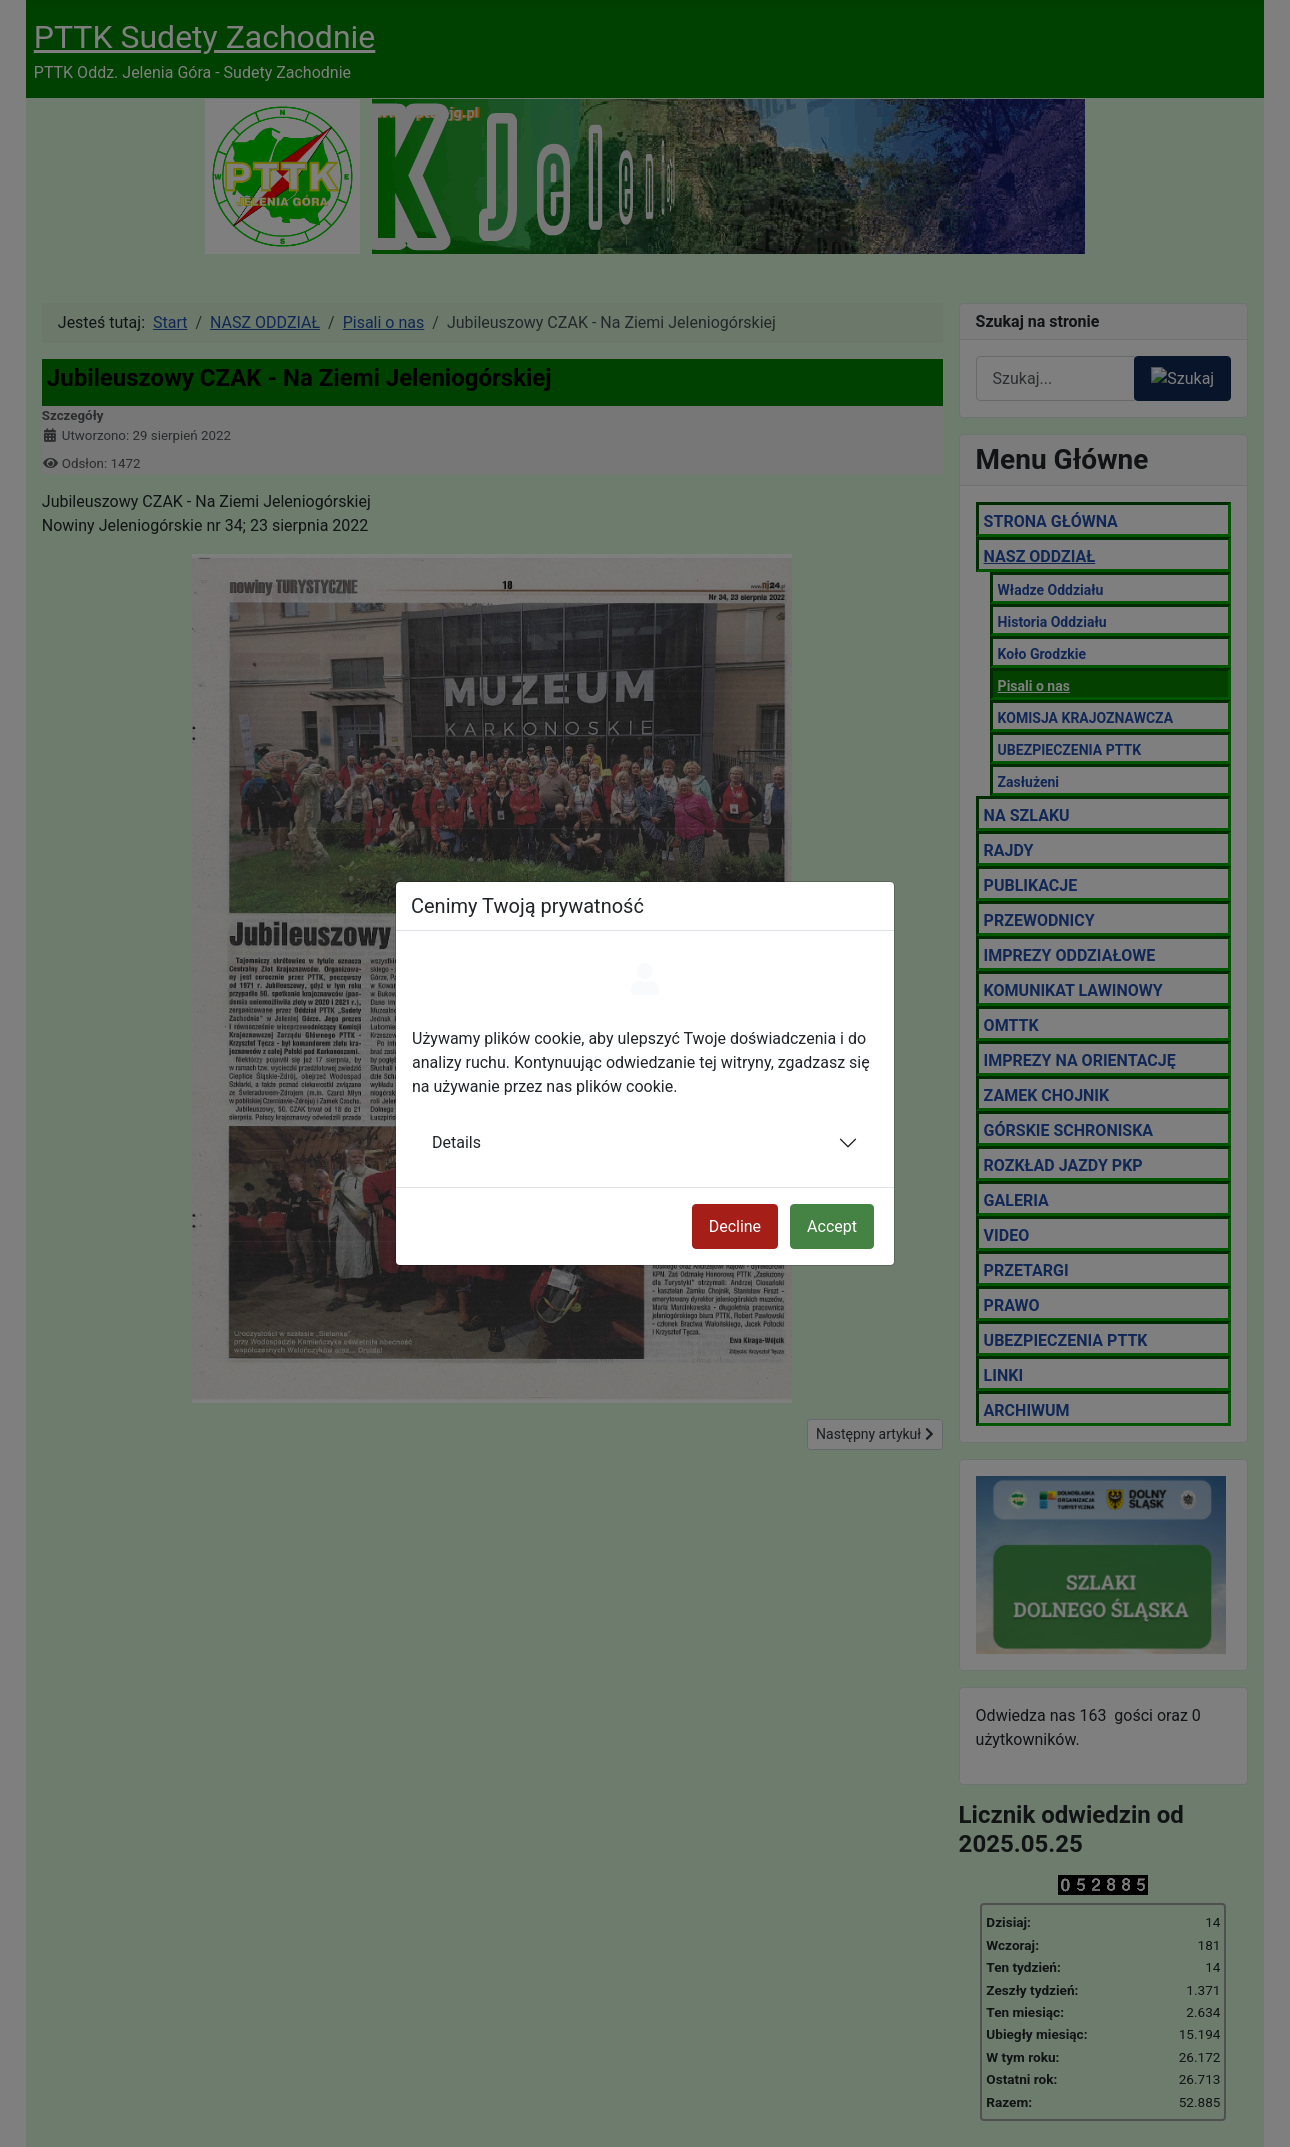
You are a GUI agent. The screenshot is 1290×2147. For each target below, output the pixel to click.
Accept (832, 1226)
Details (456, 1142)
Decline (735, 1226)
